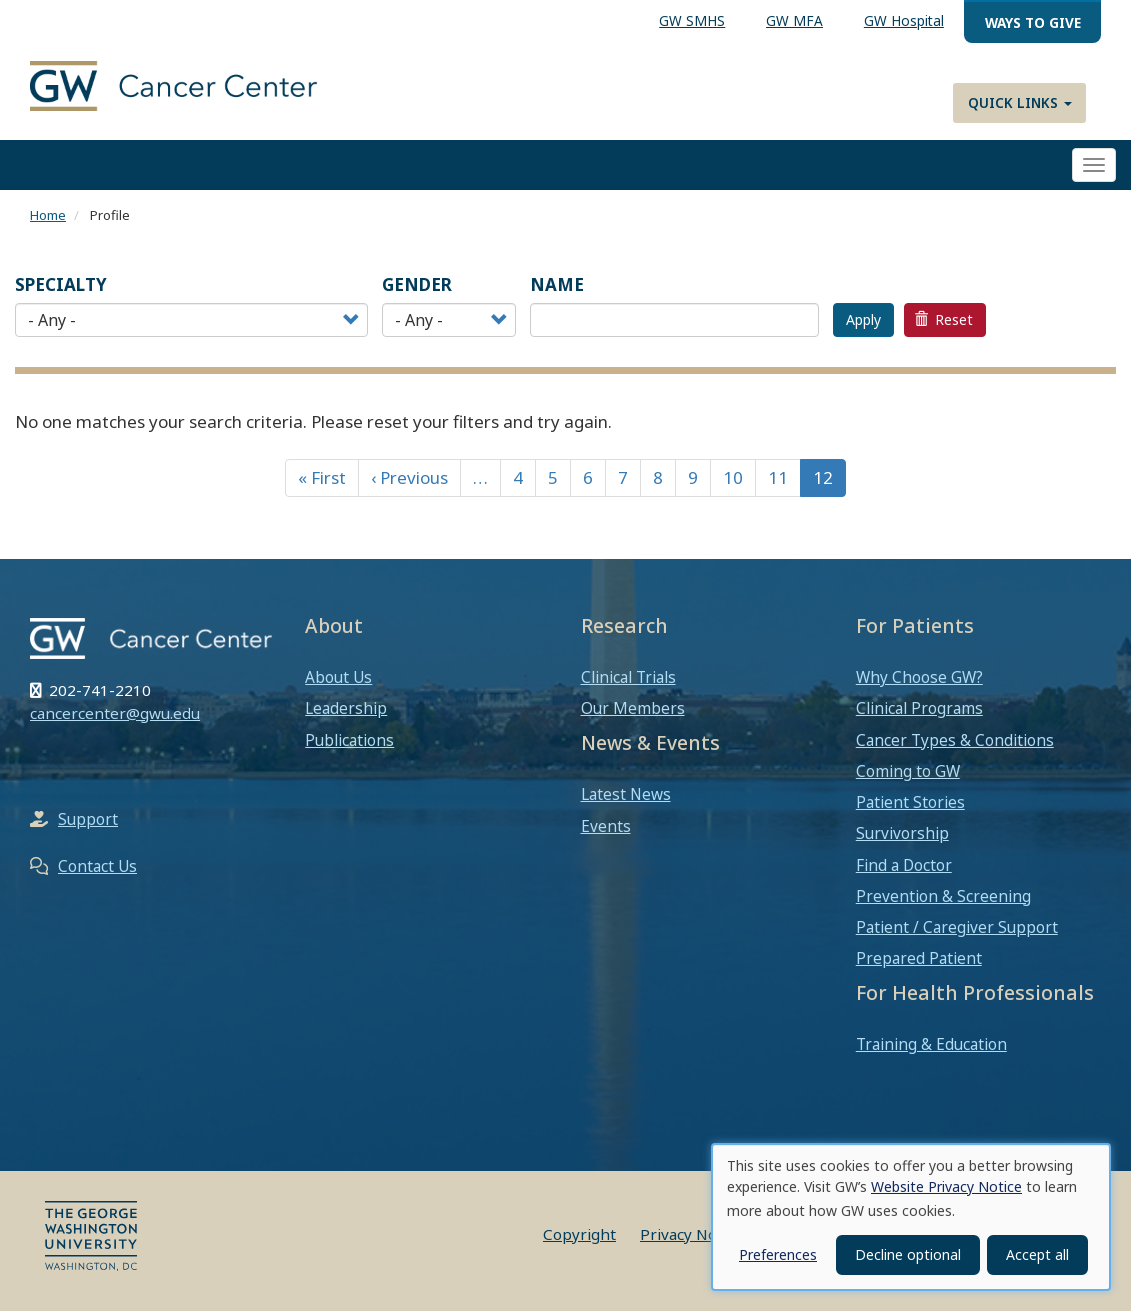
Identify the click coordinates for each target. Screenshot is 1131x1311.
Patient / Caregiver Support (957, 927)
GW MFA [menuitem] (794, 20)
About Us (338, 677)
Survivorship (902, 833)
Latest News (626, 794)
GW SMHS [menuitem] (692, 20)
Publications (349, 740)
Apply (863, 319)
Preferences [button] (778, 1254)
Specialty (61, 284)
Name (557, 284)
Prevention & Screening (943, 896)
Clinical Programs (919, 708)
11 (778, 477)
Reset (944, 319)
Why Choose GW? (919, 677)
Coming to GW (908, 771)
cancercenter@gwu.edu (115, 713)
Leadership (346, 708)
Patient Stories (910, 802)
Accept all (1037, 1254)
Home (48, 215)
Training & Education (931, 1044)
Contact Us (97, 866)
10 (733, 477)
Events (606, 826)
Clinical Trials (628, 677)
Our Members (633, 708)
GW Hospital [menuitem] (904, 20)
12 (823, 477)
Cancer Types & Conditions (955, 740)
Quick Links (1020, 102)
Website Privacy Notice (946, 1186)
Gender (417, 284)
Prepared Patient (919, 958)
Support (88, 819)
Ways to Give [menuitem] (1033, 22)
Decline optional (908, 1254)
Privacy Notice (691, 1234)
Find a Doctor (904, 865)
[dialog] (911, 1217)
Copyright (579, 1234)
